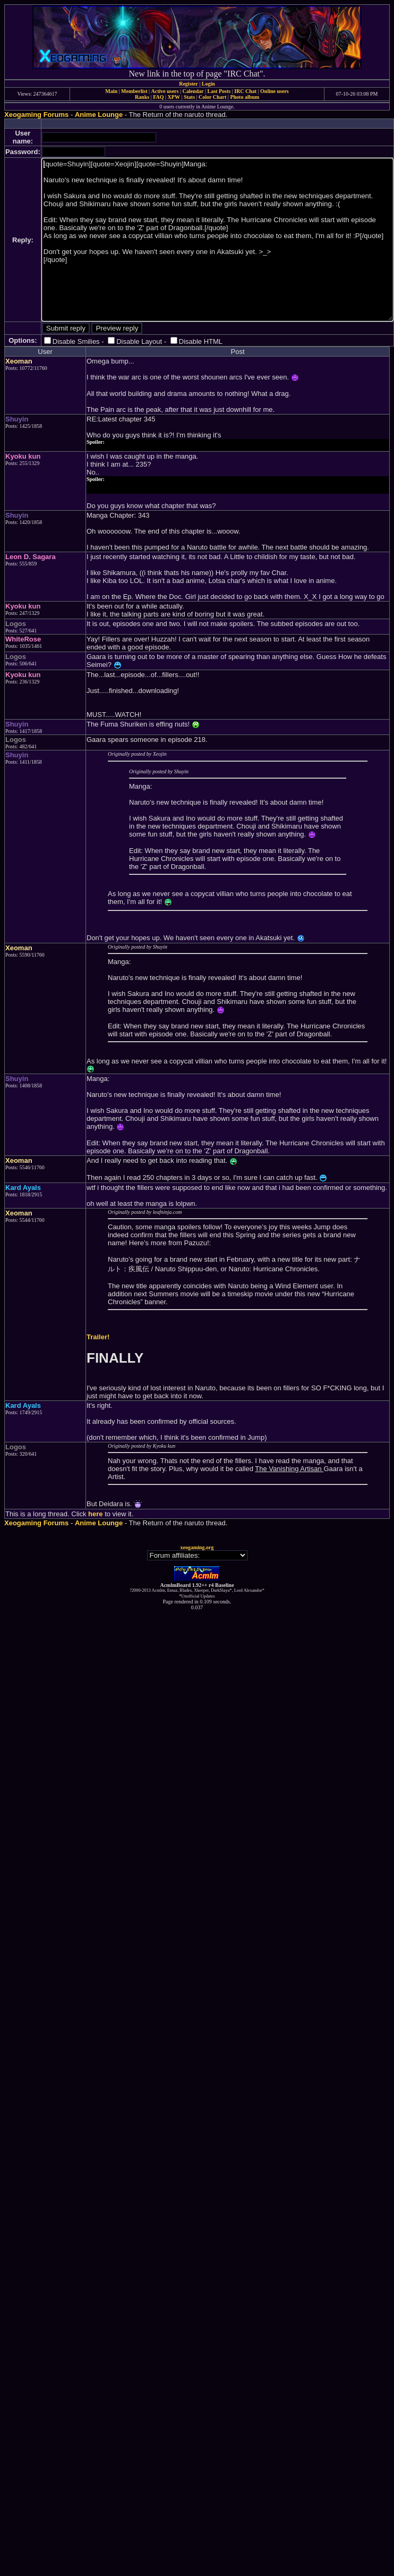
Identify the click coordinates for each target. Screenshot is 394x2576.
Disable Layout (139, 341)
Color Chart (212, 97)
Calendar (192, 91)
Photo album (244, 97)
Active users (165, 91)
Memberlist (134, 91)
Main (111, 91)
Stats (189, 97)
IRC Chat (245, 91)
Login (208, 84)
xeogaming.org (196, 1547)
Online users (274, 91)
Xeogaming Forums (36, 115)
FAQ (158, 97)
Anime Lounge (99, 115)
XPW (174, 97)
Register (188, 84)
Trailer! (98, 1337)
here (95, 1514)
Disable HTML (200, 341)
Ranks (142, 97)
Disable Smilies (76, 341)
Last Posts (218, 91)
